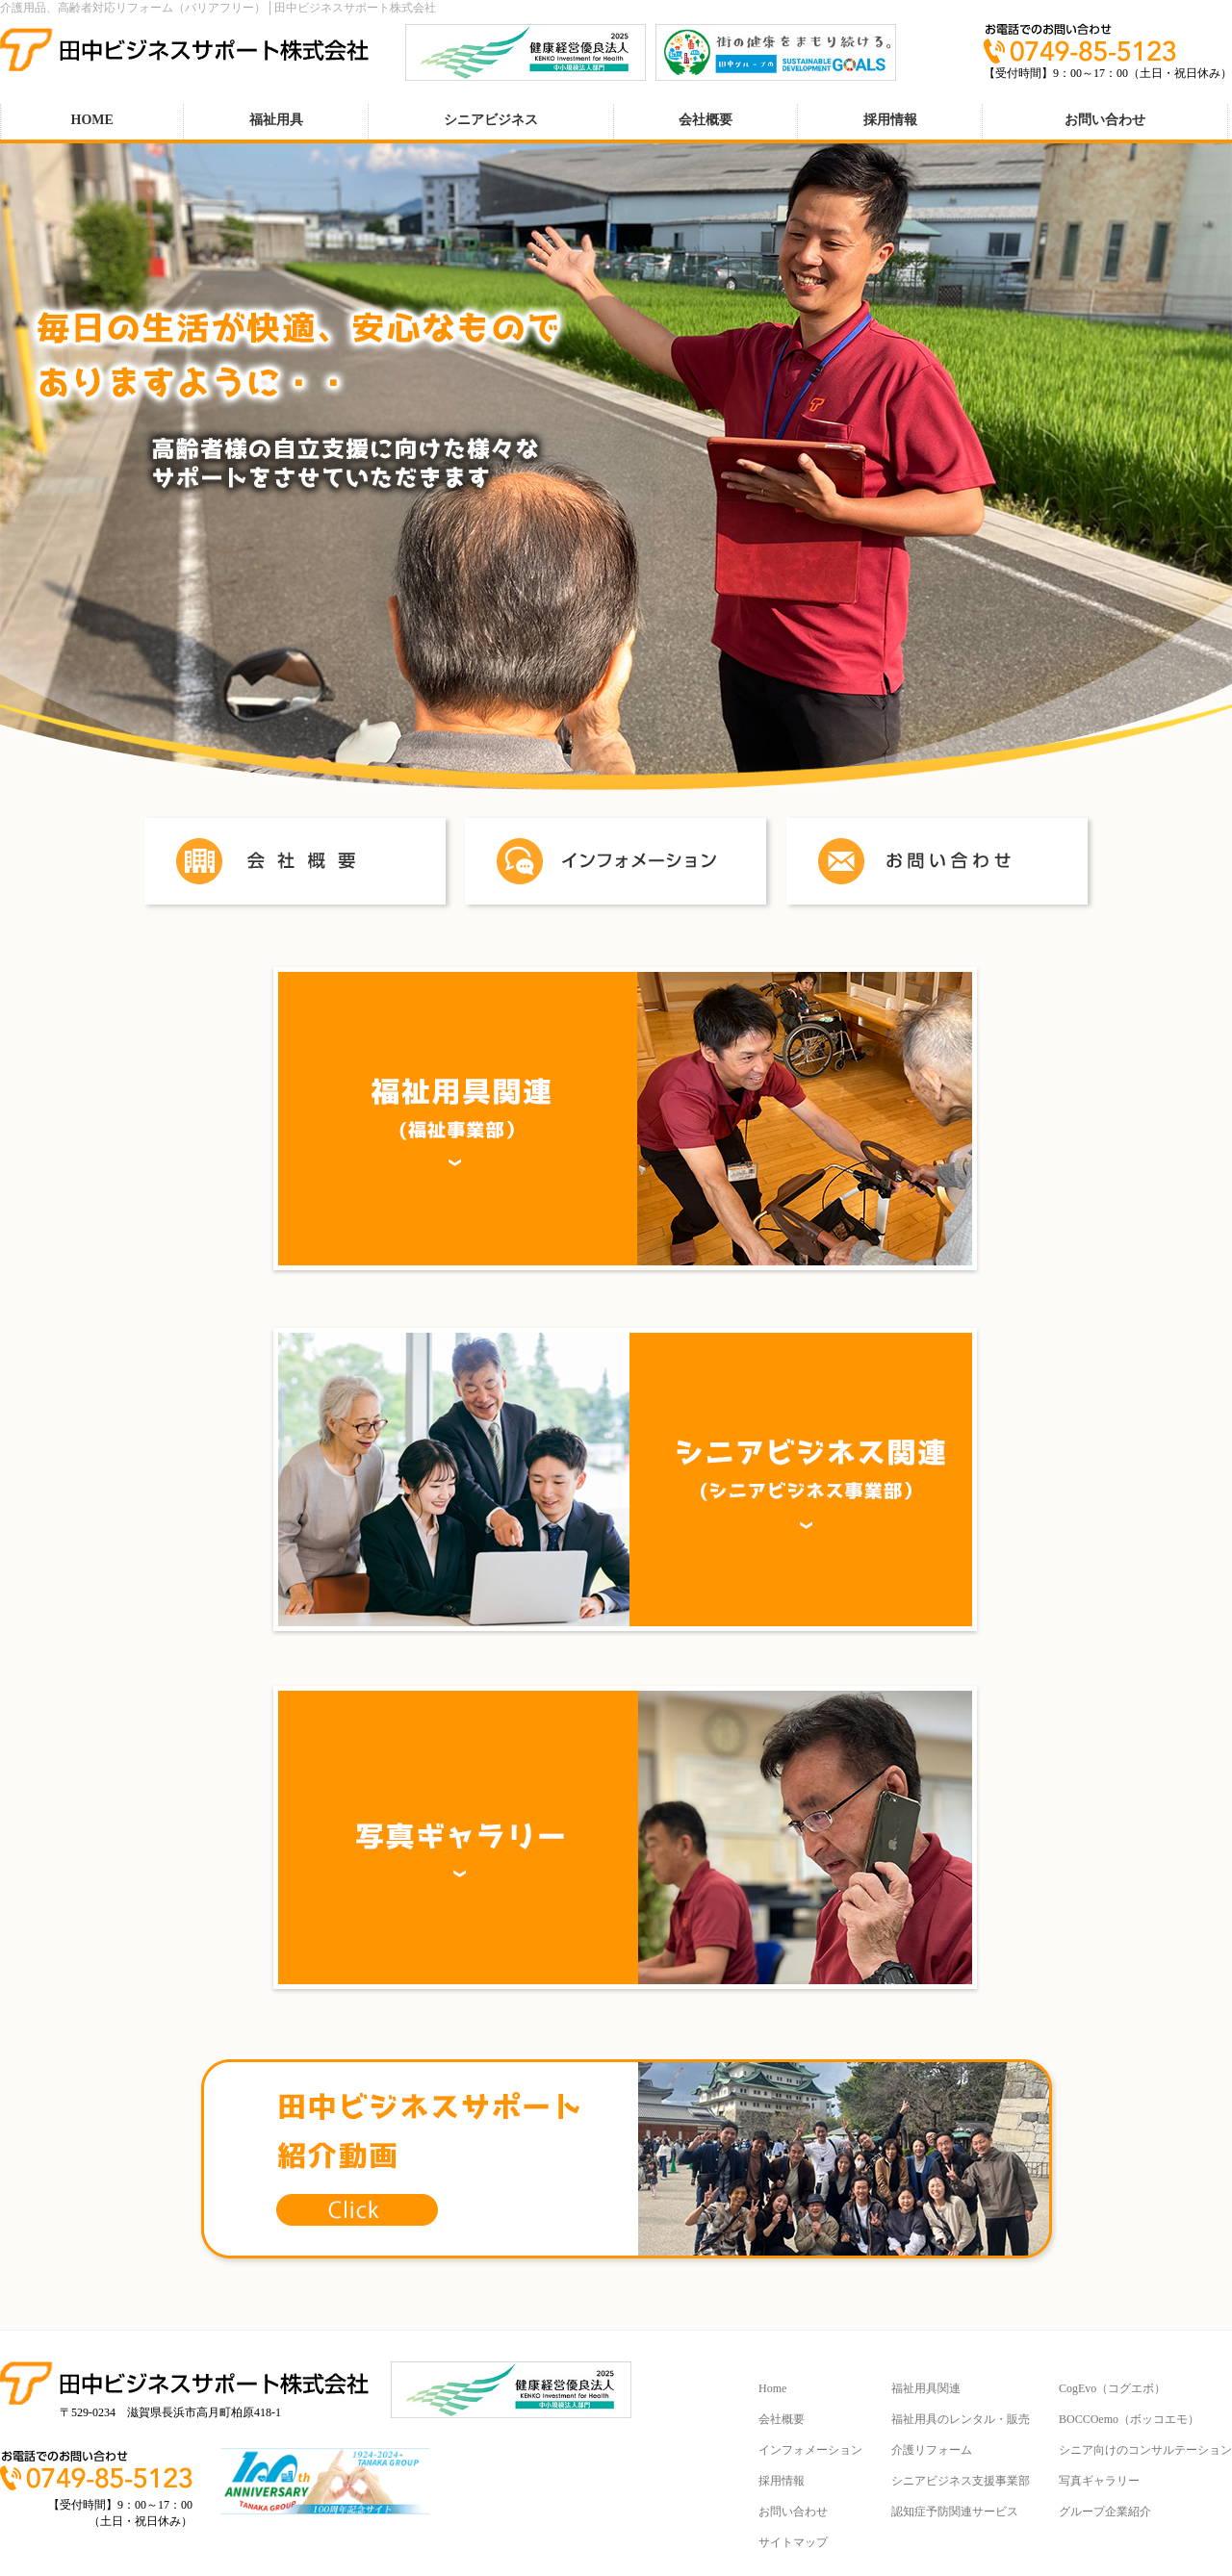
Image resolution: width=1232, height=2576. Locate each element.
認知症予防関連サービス (954, 2511)
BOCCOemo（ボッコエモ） (1129, 2419)
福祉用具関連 (926, 2388)
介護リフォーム (931, 2450)
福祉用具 (276, 120)
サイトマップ (793, 2542)
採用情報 (890, 120)
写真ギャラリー (1099, 2480)
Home (772, 2388)
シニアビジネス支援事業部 (960, 2480)
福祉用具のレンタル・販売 (960, 2419)
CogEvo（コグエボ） (1112, 2388)
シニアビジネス (491, 120)
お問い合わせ (1105, 120)
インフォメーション (810, 2450)
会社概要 (705, 120)
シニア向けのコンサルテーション (1145, 2450)
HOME (92, 120)
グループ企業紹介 (1105, 2511)
